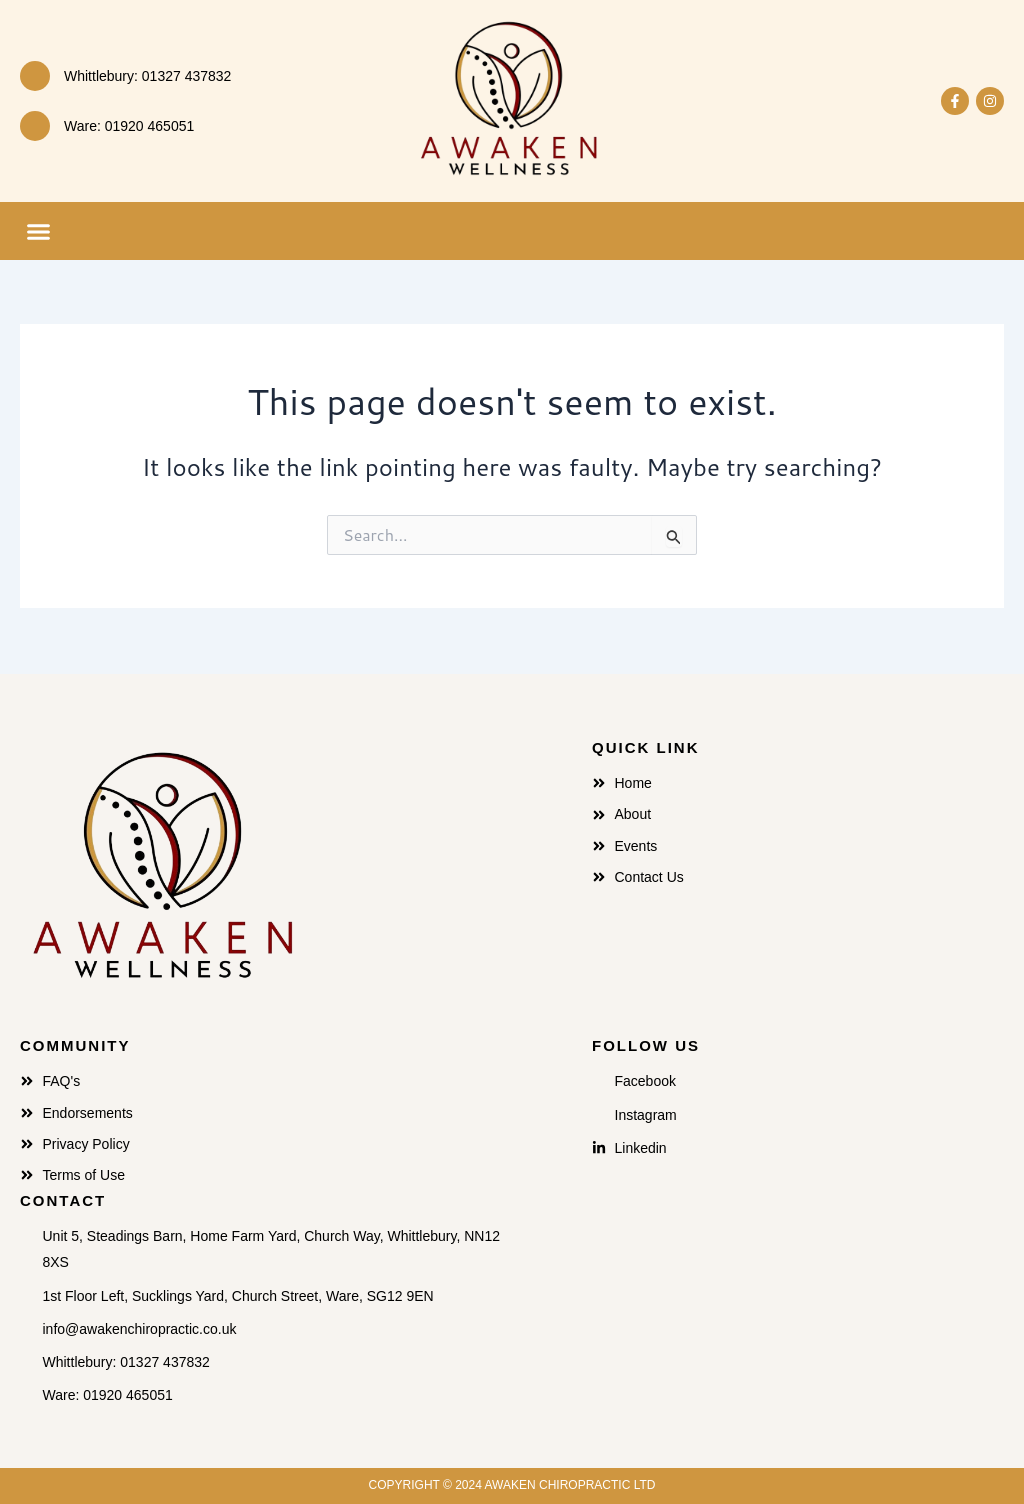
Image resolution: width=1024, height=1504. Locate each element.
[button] (39, 231)
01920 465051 (150, 126)
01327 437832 (187, 76)
